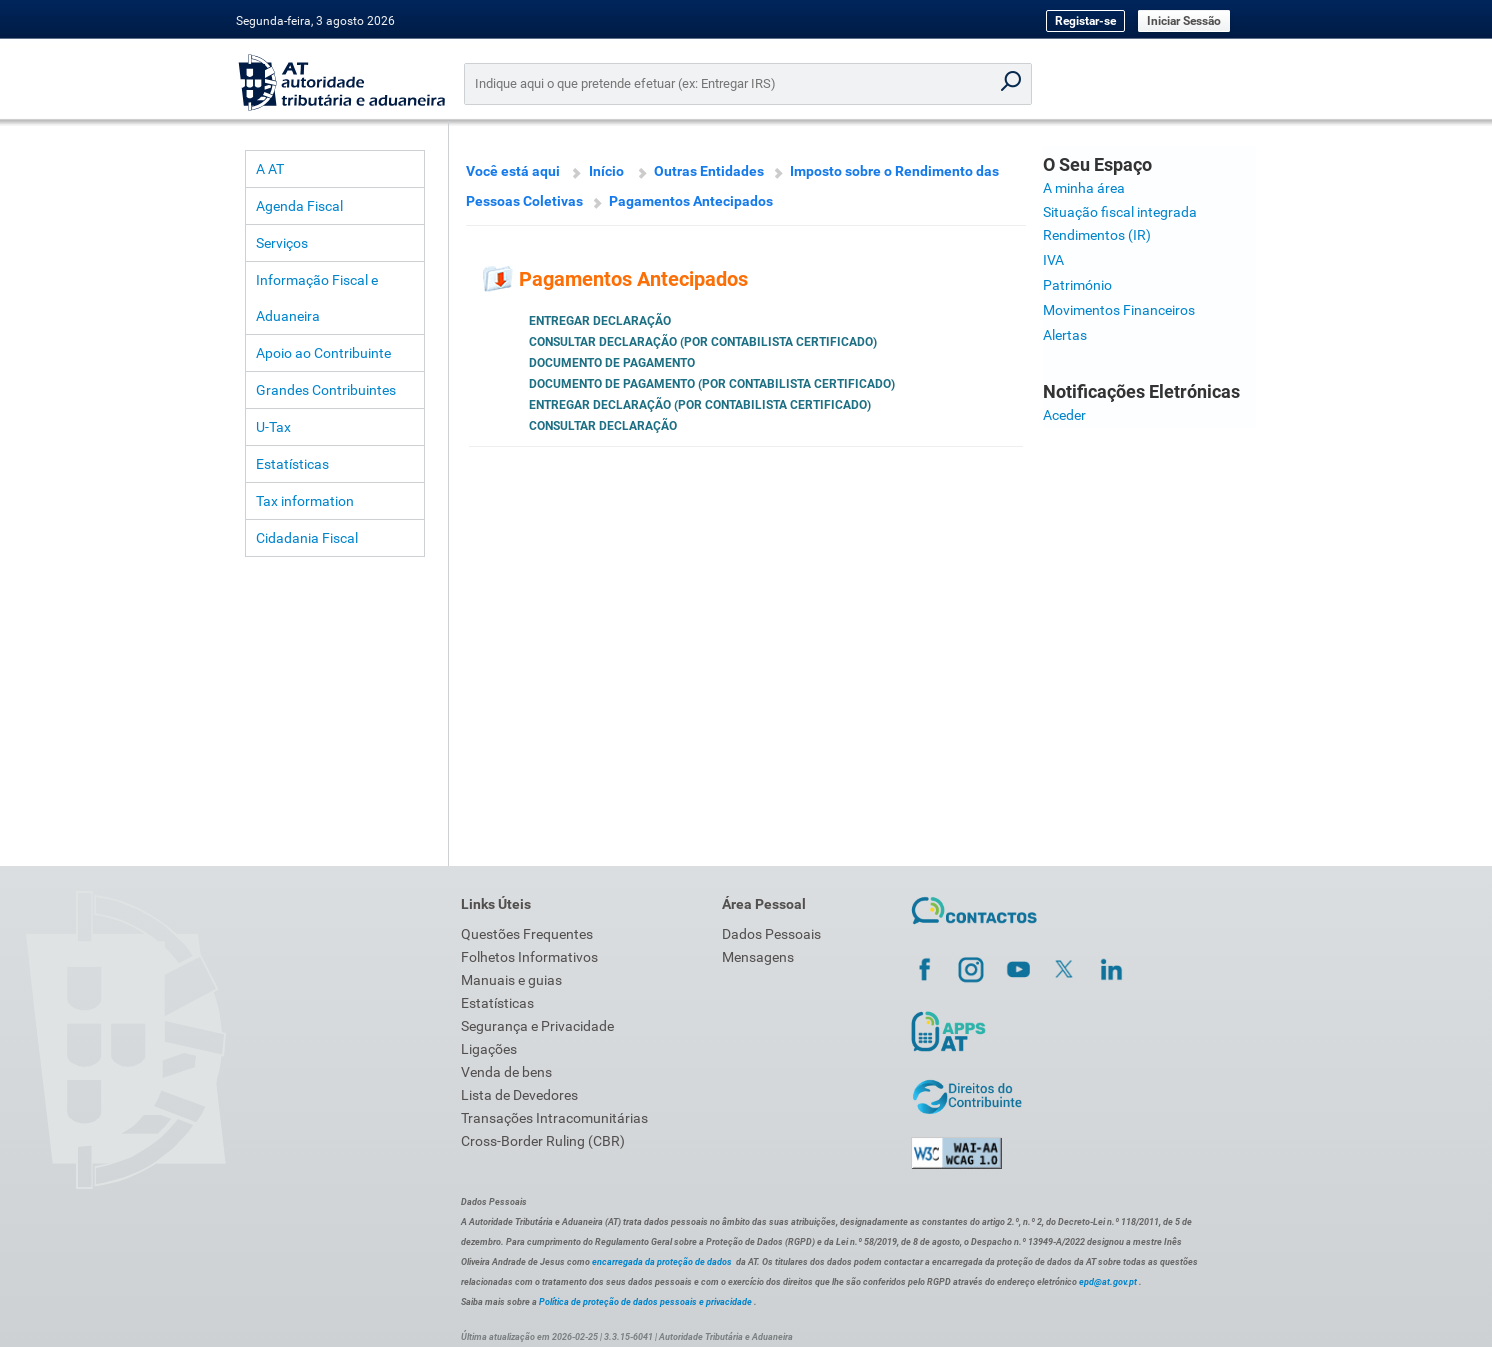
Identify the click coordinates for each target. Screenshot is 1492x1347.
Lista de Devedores (519, 1095)
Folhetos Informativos (529, 957)
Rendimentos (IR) (1097, 235)
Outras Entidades (709, 171)
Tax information (305, 501)
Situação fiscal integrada (1120, 212)
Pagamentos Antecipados (691, 201)
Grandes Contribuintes (326, 390)
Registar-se (1085, 21)
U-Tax (273, 427)
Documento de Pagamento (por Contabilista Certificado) (712, 384)
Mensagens (758, 957)
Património (1077, 285)
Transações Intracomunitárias (554, 1118)
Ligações (489, 1049)
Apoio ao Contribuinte (323, 353)
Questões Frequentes (527, 934)
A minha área (1084, 188)
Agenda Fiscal (299, 206)
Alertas (1065, 335)
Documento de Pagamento (612, 363)
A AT (270, 169)
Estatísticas (292, 464)
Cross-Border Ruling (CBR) (543, 1141)
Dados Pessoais (771, 934)
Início (606, 171)
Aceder (1064, 415)
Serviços (282, 243)
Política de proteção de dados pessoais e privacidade (645, 1302)
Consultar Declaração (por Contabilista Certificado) (703, 342)
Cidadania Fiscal (307, 538)
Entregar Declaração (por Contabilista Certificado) (700, 405)
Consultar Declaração (603, 426)
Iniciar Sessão (1184, 21)
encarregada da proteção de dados (662, 1262)
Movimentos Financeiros (1119, 310)
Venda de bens (506, 1072)
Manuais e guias (511, 980)
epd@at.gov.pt (1108, 1282)
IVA (1053, 260)
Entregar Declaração (600, 321)
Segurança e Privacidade (537, 1026)
